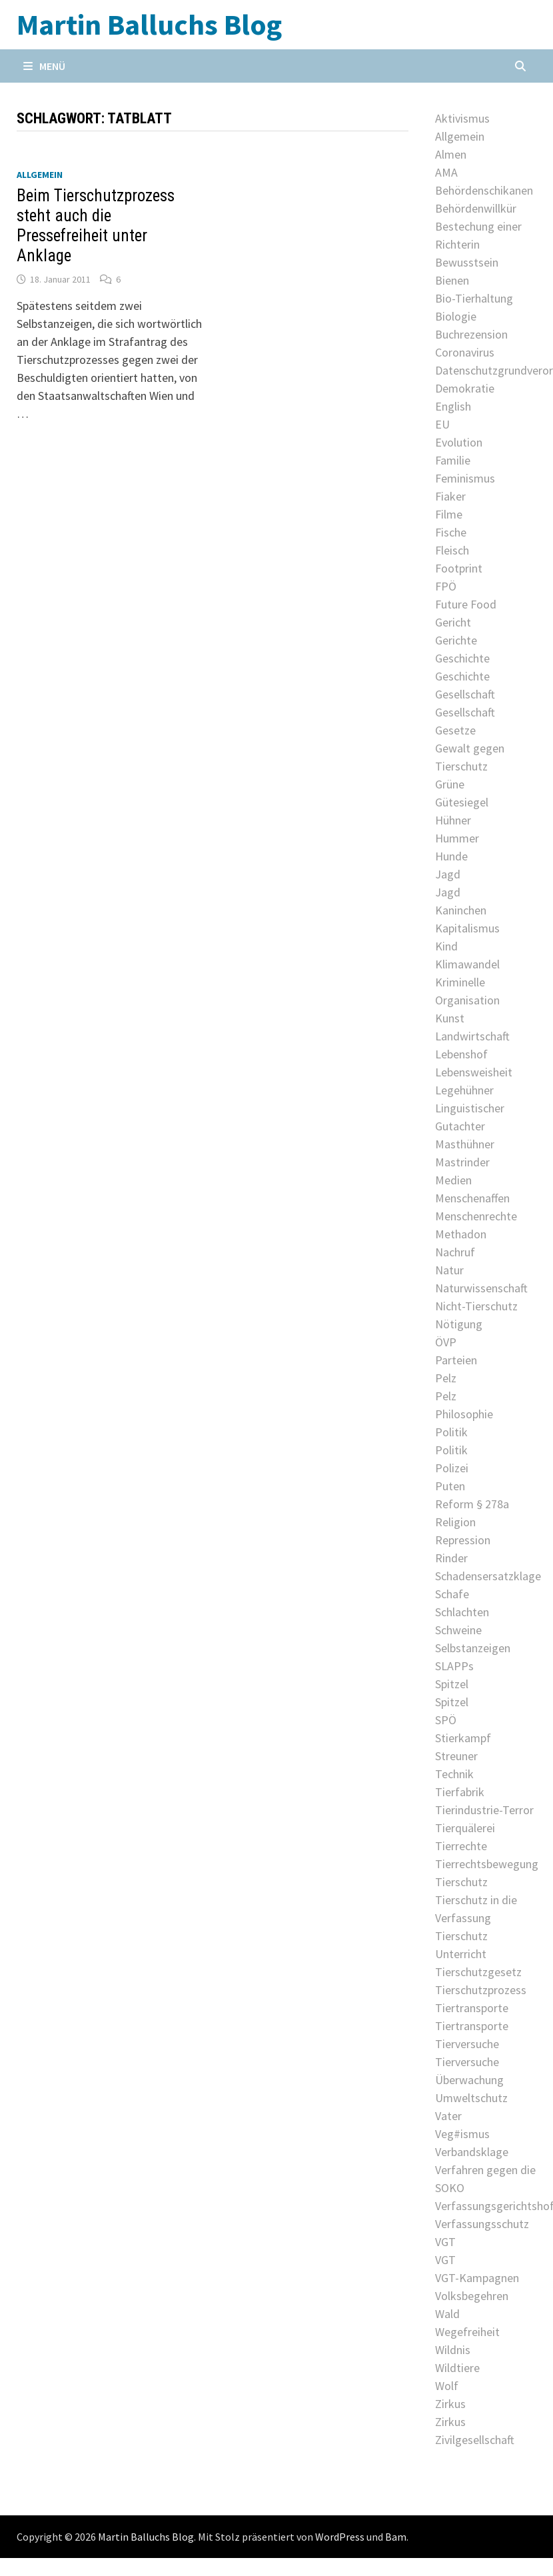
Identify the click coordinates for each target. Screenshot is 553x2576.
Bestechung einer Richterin (478, 235)
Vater (448, 2115)
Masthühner (464, 1144)
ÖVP (445, 1342)
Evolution (458, 442)
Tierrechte (461, 1846)
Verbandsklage (471, 2151)
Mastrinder (462, 1162)
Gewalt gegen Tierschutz (469, 757)
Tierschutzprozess (480, 1989)
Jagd (447, 874)
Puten (450, 1486)
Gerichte (456, 640)
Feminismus (465, 478)
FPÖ (445, 586)
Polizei (451, 1468)
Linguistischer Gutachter (469, 1117)
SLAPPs (454, 1666)
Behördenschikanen (484, 190)
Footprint (458, 568)
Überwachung (469, 2079)
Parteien (456, 1360)
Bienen (452, 280)
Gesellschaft (465, 694)
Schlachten (462, 1612)
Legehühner (464, 1090)
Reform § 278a (472, 1504)
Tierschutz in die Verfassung (476, 1909)
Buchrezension (471, 334)
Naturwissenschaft (481, 1288)
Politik (451, 1432)
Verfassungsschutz (482, 2223)
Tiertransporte (471, 2007)
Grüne (449, 784)
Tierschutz (461, 1882)
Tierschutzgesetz (478, 1971)
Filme (448, 514)
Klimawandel (467, 964)
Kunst (449, 1018)
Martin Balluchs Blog (149, 24)
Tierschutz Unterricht (461, 1944)
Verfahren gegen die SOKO (485, 2178)
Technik (454, 1774)
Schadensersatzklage (485, 1576)
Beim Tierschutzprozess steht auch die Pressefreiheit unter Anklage (96, 225)
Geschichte (462, 658)
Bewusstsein (466, 262)
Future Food (465, 604)
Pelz (445, 1378)
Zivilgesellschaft (474, 2439)
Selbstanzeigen (472, 1648)
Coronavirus (464, 352)
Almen (450, 154)
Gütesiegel (461, 802)
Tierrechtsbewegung (485, 1864)
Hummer (457, 838)
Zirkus (450, 2403)
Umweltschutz (471, 2097)
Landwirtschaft (472, 1036)
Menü (44, 66)
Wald (447, 2313)
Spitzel (451, 1684)
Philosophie (464, 1414)
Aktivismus (462, 118)
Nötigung (458, 1324)
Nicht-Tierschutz (476, 1306)
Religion (455, 1522)
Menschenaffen (472, 1198)
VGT (445, 2241)
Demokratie (464, 388)
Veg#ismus (462, 2133)
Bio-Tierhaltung (474, 298)
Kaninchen (460, 910)
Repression (462, 1540)
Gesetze (455, 730)
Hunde (451, 856)
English (453, 406)
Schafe (452, 1594)
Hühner (453, 820)
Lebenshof (461, 1054)
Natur (449, 1270)
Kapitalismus (467, 928)
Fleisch (452, 550)
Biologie (455, 316)
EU (442, 424)
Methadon (460, 1234)
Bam (395, 2536)
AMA (446, 172)
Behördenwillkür (475, 208)
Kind (446, 946)
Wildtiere (457, 2367)
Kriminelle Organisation (467, 991)
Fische (450, 532)
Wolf (446, 2385)
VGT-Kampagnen (477, 2277)
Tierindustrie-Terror (484, 1810)
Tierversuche (467, 2043)
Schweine (458, 1630)
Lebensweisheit (473, 1072)
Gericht (453, 622)
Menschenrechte (476, 1216)
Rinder (451, 1558)
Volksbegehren (471, 2295)
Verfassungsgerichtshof (485, 2205)
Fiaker (450, 496)
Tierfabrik (459, 1792)
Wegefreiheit (467, 2331)
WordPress (339, 2536)
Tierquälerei (465, 1828)
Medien (453, 1180)
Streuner (456, 1756)
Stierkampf (463, 1738)
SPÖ (445, 1720)
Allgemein (40, 175)
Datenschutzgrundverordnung (485, 370)
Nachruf (455, 1252)
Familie (452, 460)
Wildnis (452, 2349)
